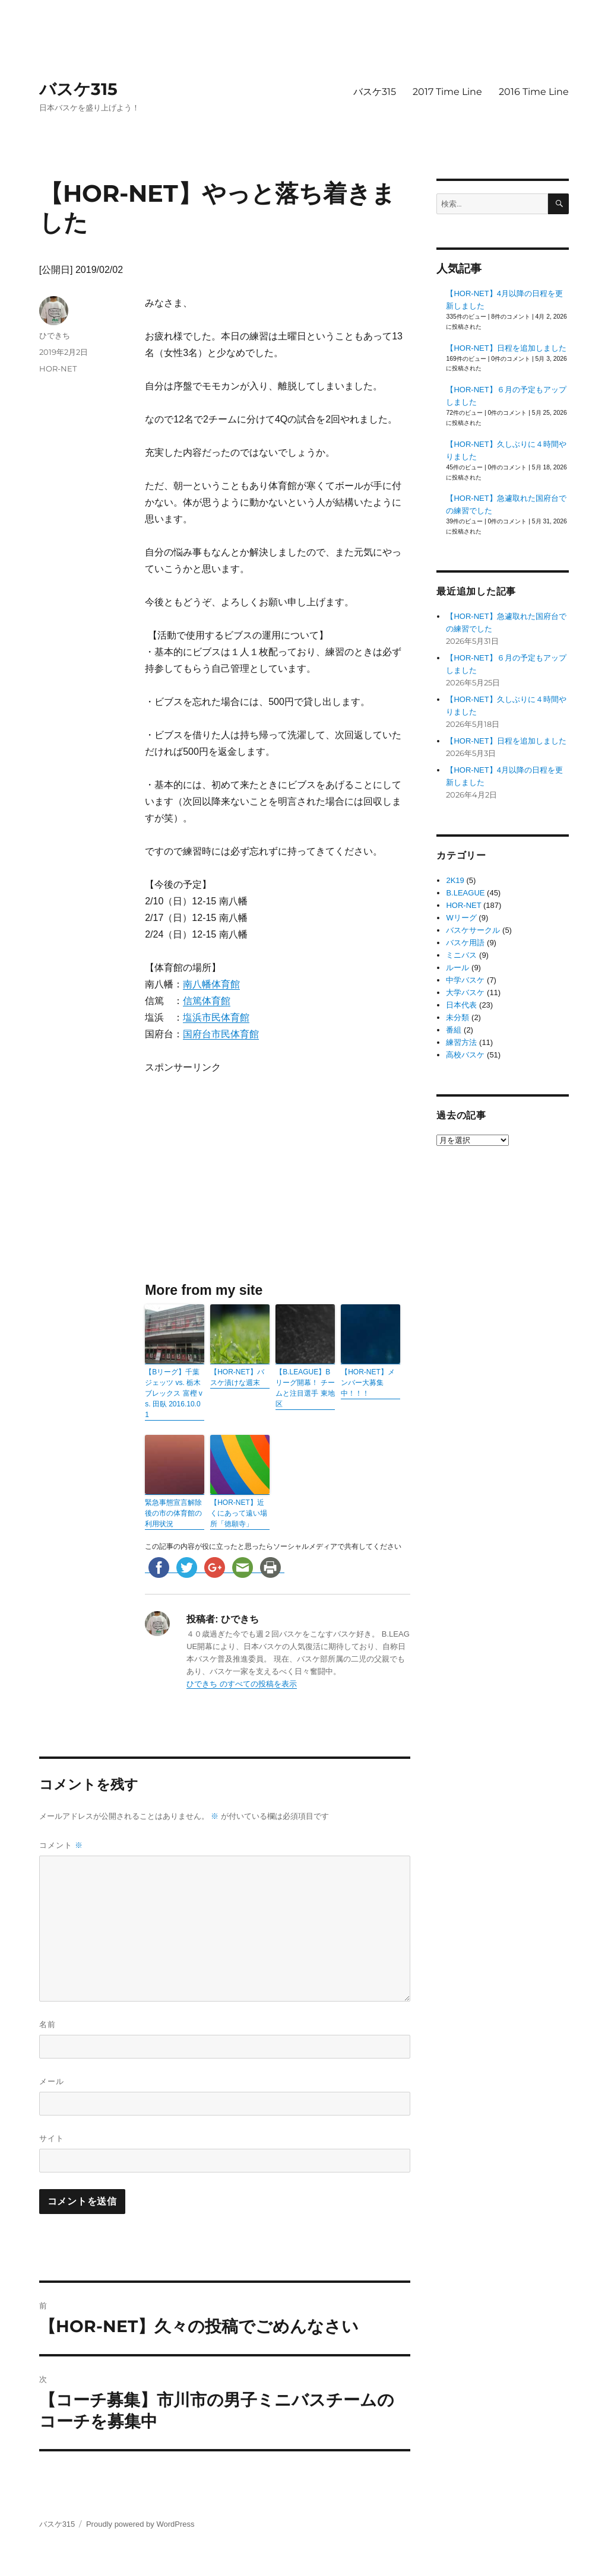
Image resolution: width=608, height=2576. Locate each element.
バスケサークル (473, 930)
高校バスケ (465, 1054)
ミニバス (461, 955)
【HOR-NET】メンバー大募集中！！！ (368, 1382)
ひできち (54, 335)
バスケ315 (78, 89)
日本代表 (461, 1004)
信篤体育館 (206, 1001)
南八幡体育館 (211, 984)
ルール (457, 967)
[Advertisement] (247, 1177)
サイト (51, 2138)
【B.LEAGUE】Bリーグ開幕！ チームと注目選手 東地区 (305, 1388)
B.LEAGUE (465, 892)
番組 (453, 1029)
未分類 (457, 1017)
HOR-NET (58, 368)
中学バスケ (465, 980)
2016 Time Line (534, 91)
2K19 (455, 880)
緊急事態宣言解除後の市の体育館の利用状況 (173, 1513)
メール (51, 2081)
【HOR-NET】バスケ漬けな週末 (237, 1377)
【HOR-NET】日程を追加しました (506, 348)
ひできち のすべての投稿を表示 (241, 1683)
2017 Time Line (447, 91)
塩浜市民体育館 (216, 1017)
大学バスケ (465, 992)
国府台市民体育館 (221, 1034)
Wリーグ (461, 917)
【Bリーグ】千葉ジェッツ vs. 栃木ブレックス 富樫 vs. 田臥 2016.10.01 (173, 1393)
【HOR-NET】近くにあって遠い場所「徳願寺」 (238, 1513)
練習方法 (461, 1042)
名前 (47, 2024)
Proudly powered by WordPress (140, 2524)
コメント (61, 1845)
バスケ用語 (465, 942)
